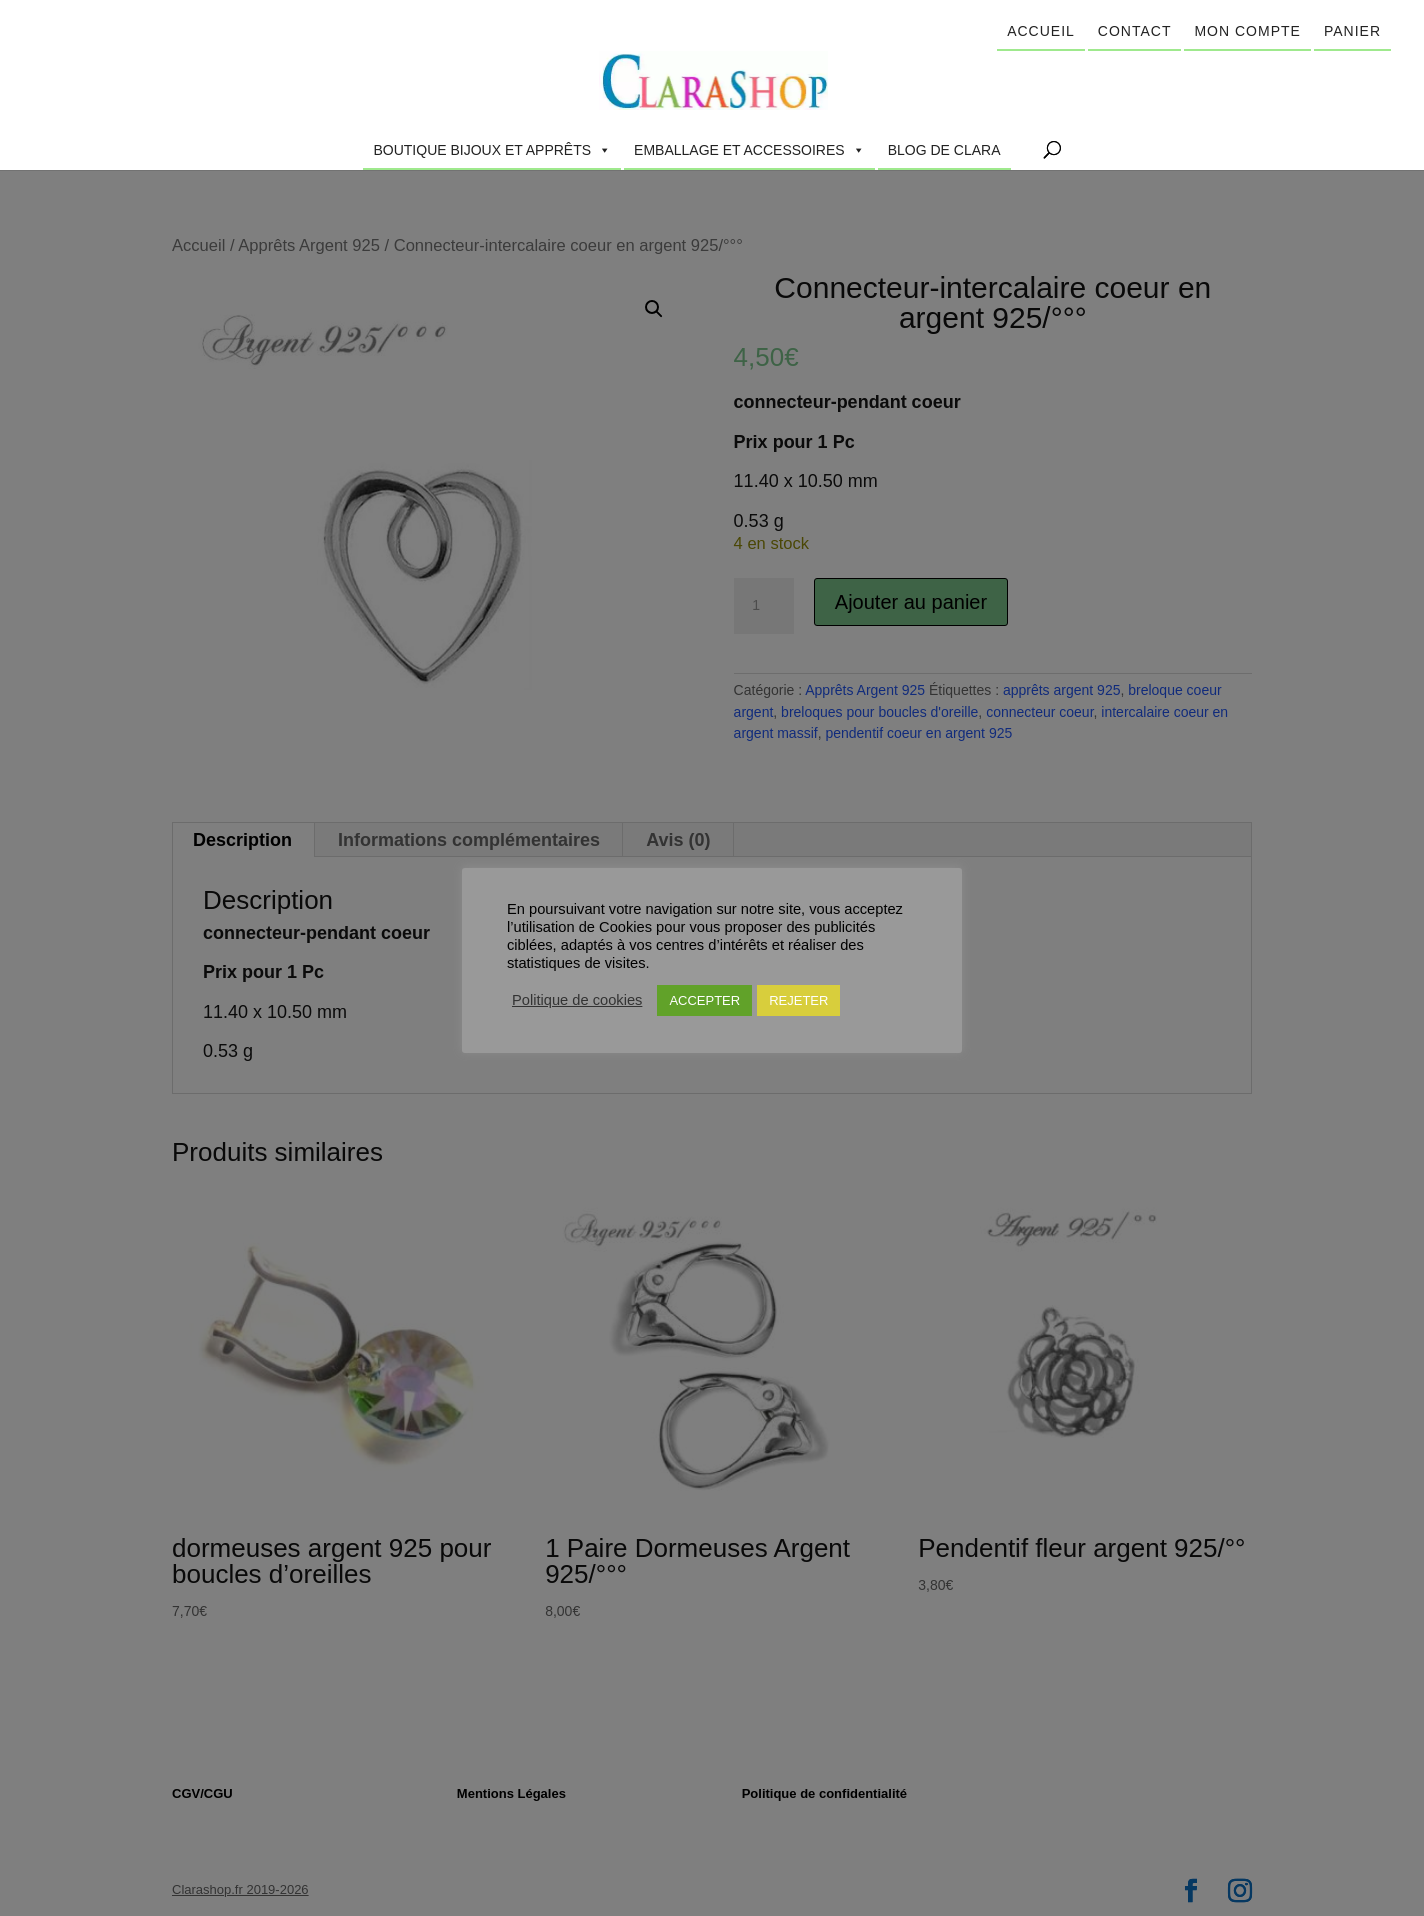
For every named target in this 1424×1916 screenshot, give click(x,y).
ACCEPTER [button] (704, 1000)
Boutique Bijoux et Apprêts (492, 150)
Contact (1135, 31)
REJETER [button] (798, 1000)
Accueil (1041, 31)
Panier (1352, 31)
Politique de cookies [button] (577, 1000)
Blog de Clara (944, 150)
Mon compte (1247, 31)
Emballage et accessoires (749, 150)
